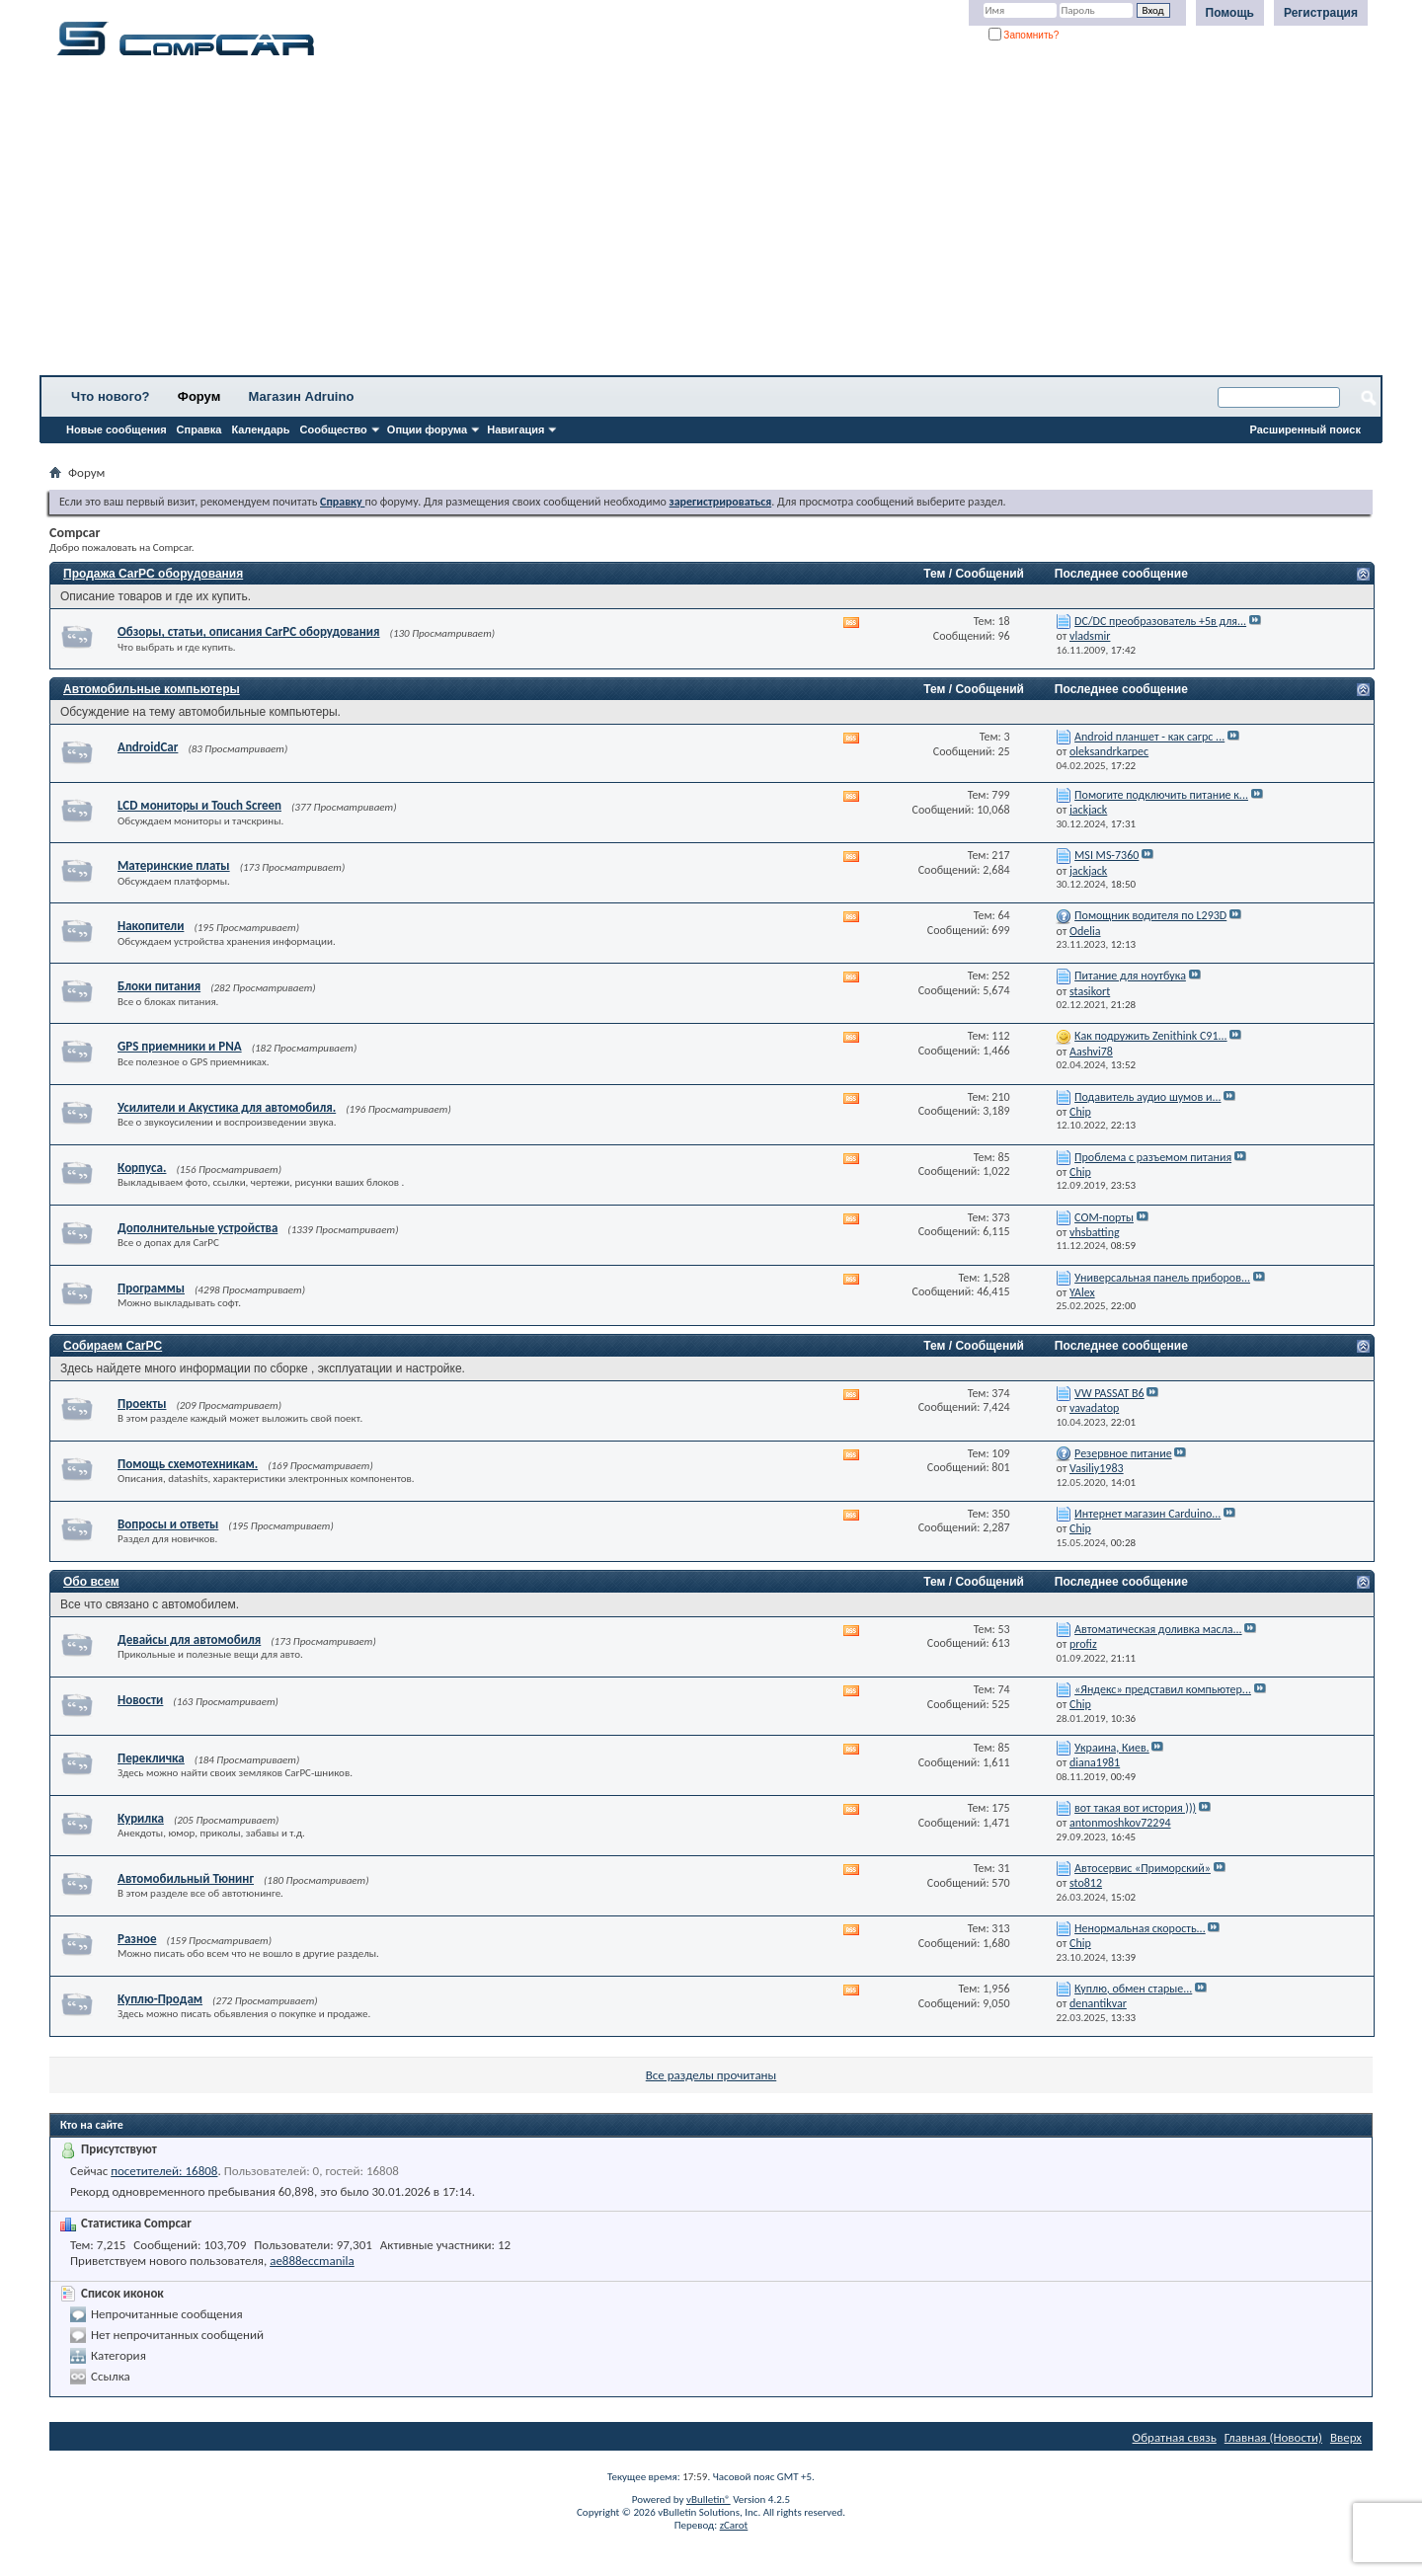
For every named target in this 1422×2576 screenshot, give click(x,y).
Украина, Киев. (1111, 1748)
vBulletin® (708, 2499)
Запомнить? (1024, 35)
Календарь (260, 429)
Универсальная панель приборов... (1162, 1278)
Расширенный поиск (1305, 429)
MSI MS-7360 (1106, 855)
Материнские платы (174, 865)
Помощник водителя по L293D (1150, 915)
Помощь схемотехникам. (188, 1463)
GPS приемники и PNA (180, 1046)
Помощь (1230, 13)
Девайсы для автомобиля (189, 1639)
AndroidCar (148, 747)
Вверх (1346, 2437)
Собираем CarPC (112, 1346)
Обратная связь (1175, 2437)
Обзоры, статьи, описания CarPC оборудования (249, 631)
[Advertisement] (617, 222)
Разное (137, 1938)
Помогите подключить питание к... (1161, 795)
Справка (199, 429)
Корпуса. (142, 1167)
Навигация (515, 429)
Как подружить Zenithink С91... (1150, 1036)
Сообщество (333, 429)
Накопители (151, 925)
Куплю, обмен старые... (1133, 1988)
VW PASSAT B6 (1109, 1393)
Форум (199, 396)
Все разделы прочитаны (711, 2075)
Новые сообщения (116, 429)
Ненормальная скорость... (1140, 1928)
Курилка (141, 1818)
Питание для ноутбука (1130, 975)
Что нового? (110, 396)
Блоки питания (159, 985)
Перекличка (151, 1758)
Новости (140, 1699)
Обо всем (91, 1582)
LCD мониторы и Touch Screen (199, 805)
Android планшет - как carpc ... (1149, 736)
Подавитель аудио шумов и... (1147, 1097)
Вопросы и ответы (168, 1524)
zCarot (734, 2525)
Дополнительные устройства (197, 1227)
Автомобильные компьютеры (151, 689)
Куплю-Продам (160, 1998)
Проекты (142, 1403)
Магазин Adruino (302, 396)
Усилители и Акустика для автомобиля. (227, 1107)
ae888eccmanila (312, 2260)
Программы (151, 1288)
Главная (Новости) (1273, 2437)
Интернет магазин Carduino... (1147, 1514)
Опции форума (427, 429)
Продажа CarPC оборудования (153, 574)
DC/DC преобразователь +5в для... (1160, 621)
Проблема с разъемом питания (1152, 1157)
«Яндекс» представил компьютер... (1162, 1689)
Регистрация (1321, 13)
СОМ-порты (1104, 1217)
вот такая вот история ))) (1135, 1808)
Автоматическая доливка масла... (1158, 1629)
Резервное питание (1123, 1453)
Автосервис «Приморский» (1142, 1868)
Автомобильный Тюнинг (186, 1878)
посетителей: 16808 (164, 2170)
